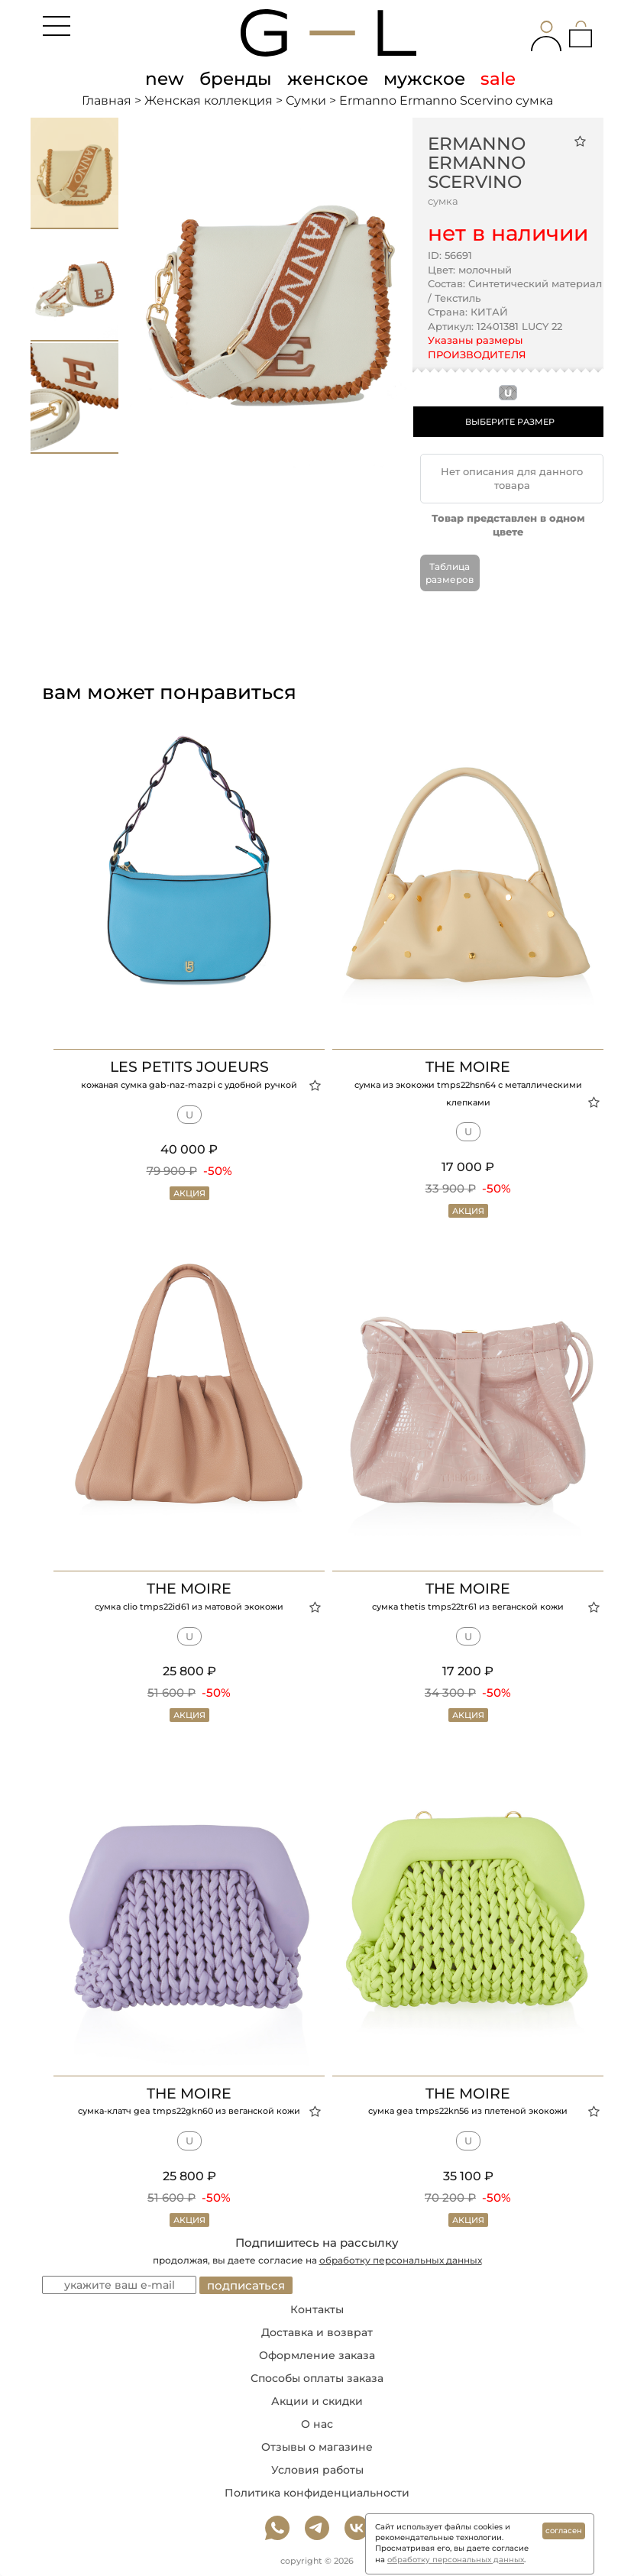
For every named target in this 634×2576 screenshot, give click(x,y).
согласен (563, 2531)
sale (498, 78)
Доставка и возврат (317, 2332)
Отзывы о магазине (317, 2447)
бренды (235, 78)
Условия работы (317, 2470)
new (164, 78)
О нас (317, 2424)
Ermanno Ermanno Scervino (477, 163)
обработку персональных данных (400, 2260)
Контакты (317, 2309)
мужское (424, 78)
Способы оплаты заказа (317, 2378)
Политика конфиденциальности (317, 2493)
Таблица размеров (449, 573)
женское (327, 78)
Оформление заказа (317, 2355)
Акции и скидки (317, 2401)
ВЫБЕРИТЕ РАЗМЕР (510, 421)
